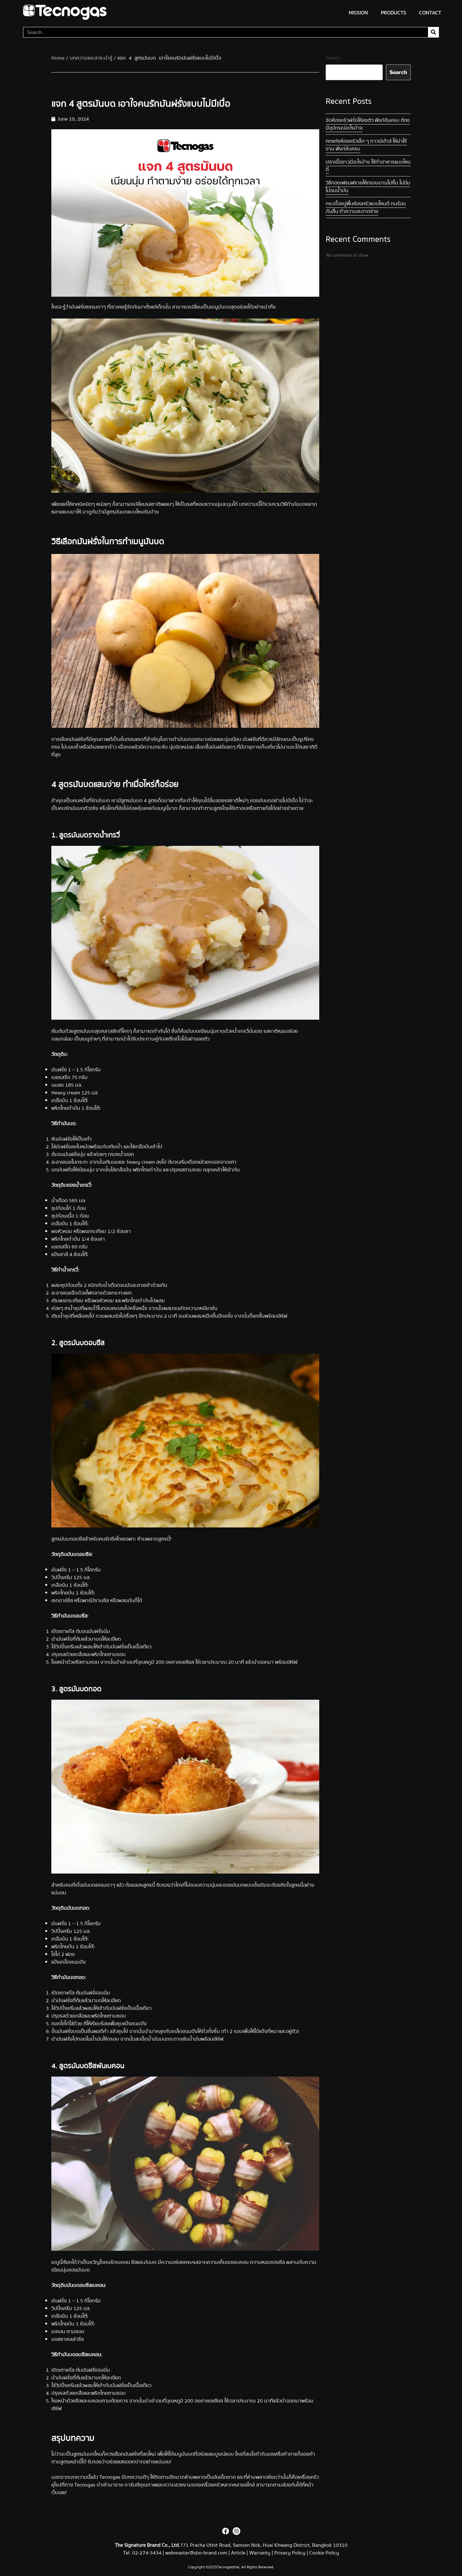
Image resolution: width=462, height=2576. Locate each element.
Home (57, 58)
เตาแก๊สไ (263, 808)
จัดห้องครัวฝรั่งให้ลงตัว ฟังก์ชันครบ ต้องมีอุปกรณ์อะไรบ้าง (368, 124)
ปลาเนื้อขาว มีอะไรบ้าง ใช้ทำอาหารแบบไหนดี (368, 166)
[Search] (433, 32)
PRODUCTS (393, 12)
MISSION (358, 12)
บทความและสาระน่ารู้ (91, 58)
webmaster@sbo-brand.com (196, 2553)
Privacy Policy (289, 2553)
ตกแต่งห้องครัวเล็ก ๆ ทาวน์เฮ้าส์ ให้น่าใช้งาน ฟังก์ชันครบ (366, 145)
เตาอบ (240, 808)
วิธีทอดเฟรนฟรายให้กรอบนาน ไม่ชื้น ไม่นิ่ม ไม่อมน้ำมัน (368, 187)
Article (238, 2553)
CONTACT (430, 12)
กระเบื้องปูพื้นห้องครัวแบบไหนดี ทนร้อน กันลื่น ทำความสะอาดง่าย (366, 208)
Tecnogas (110, 2477)
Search (333, 58)
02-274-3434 (147, 2553)
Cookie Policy (324, 2553)
